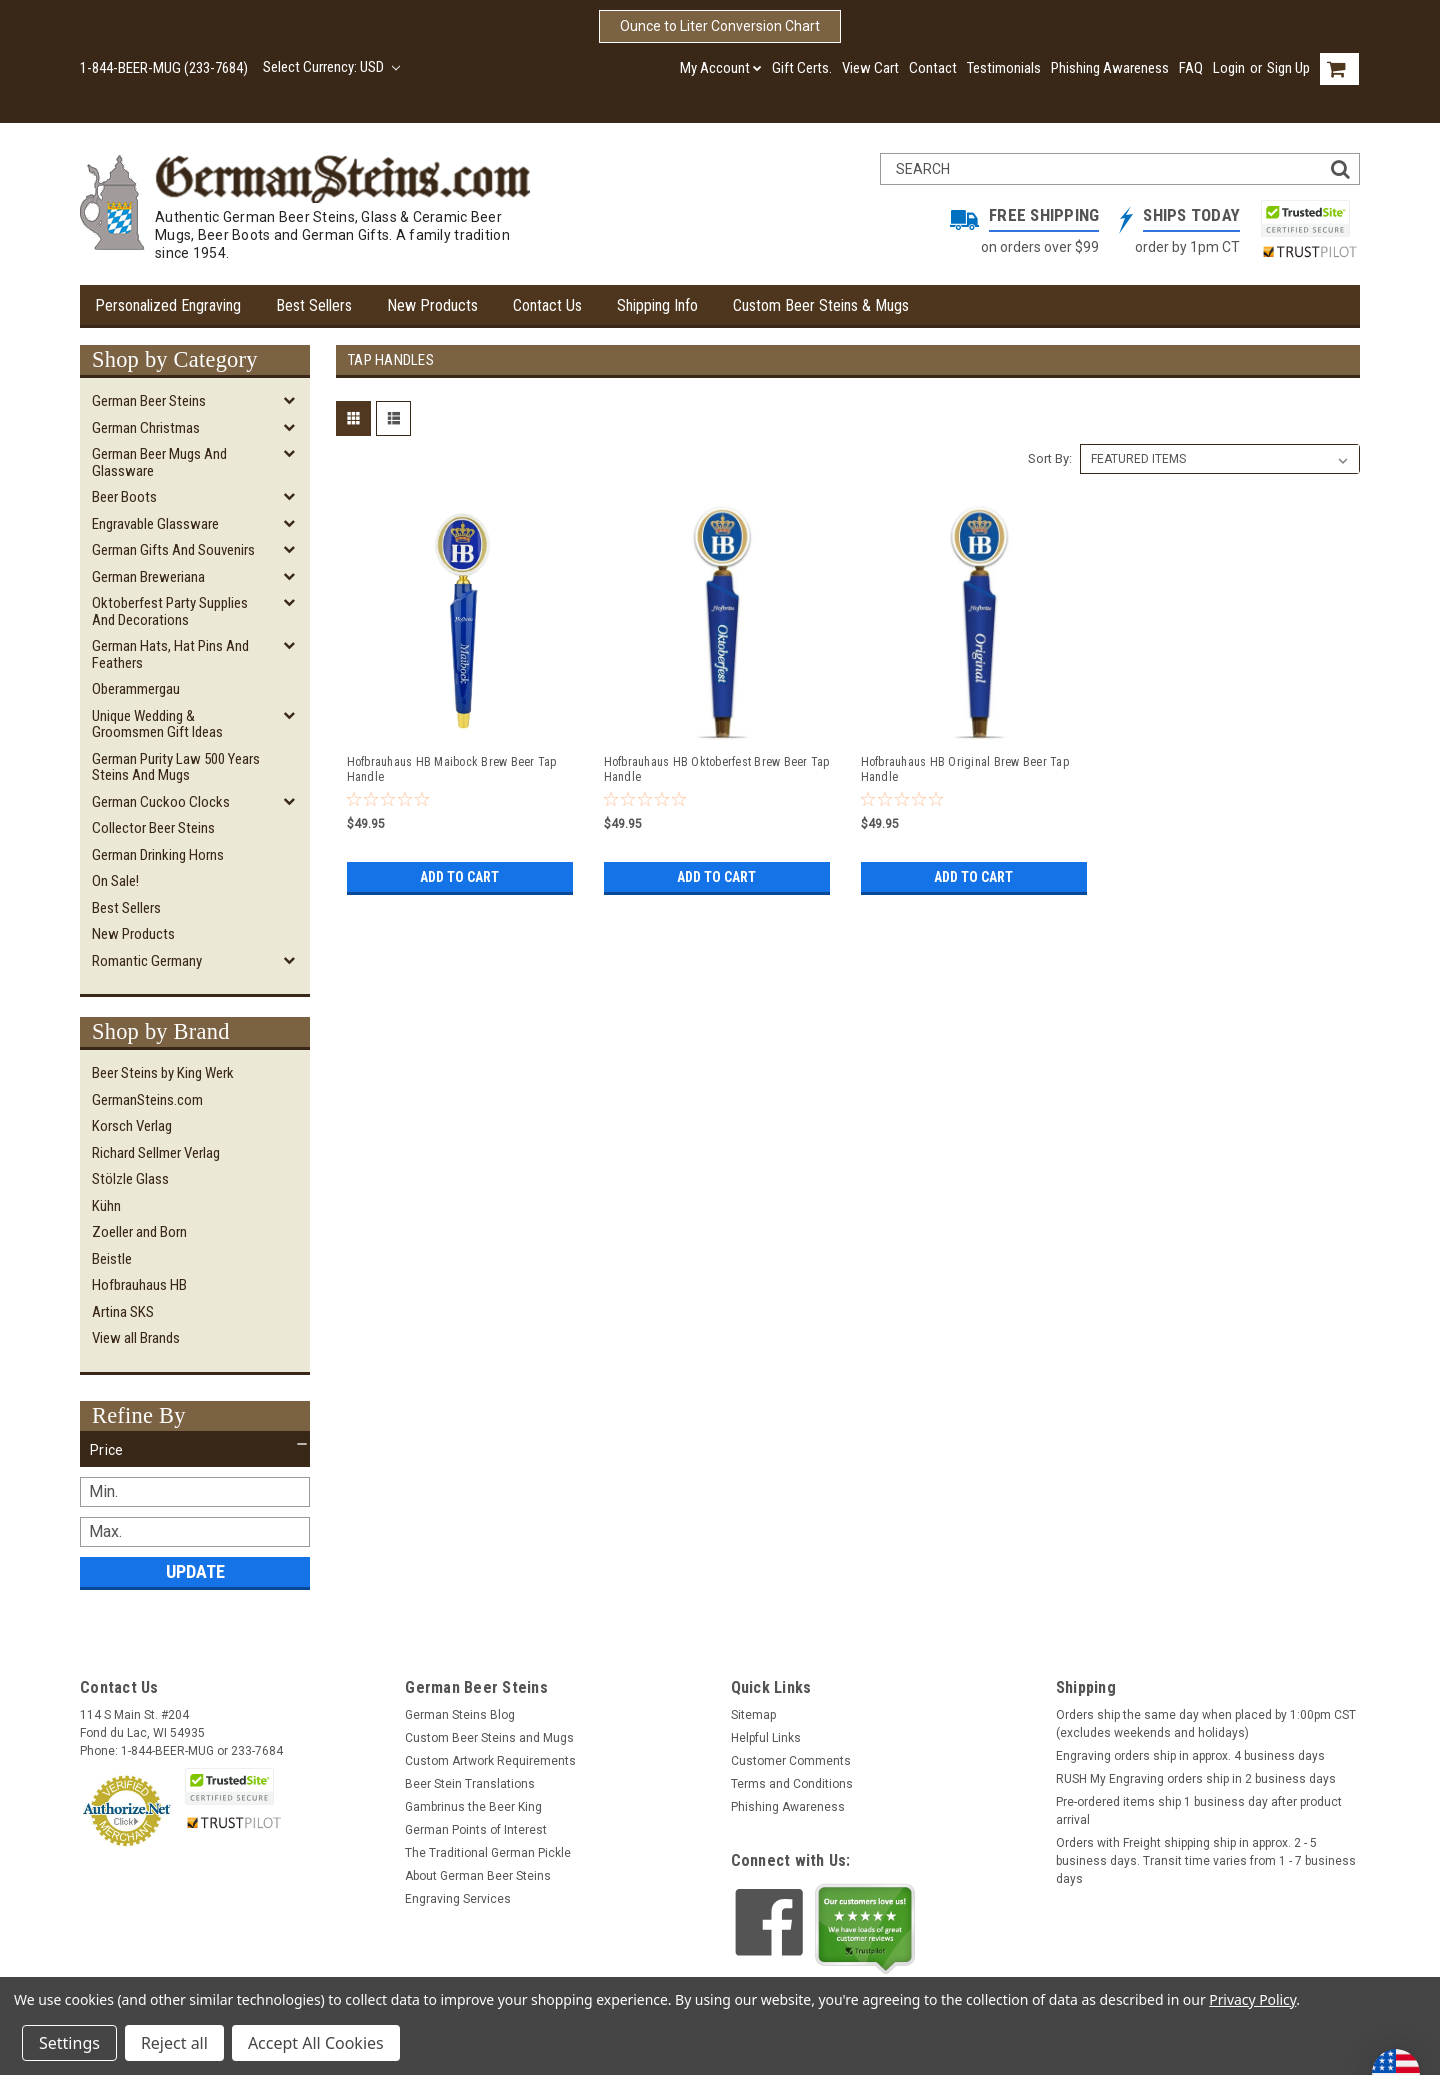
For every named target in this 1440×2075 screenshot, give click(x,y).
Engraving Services (458, 1899)
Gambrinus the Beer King (473, 1807)
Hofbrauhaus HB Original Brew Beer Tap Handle (965, 769)
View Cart (870, 68)
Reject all (174, 2043)
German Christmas (146, 428)
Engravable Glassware (155, 524)
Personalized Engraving (168, 305)
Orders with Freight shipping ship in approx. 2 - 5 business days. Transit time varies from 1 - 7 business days (1206, 1861)
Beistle (112, 1259)
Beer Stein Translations (470, 1784)
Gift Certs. (802, 68)
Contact (933, 68)
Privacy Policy (1252, 1999)
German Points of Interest (476, 1830)
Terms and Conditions (792, 1784)
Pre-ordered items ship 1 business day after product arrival (1199, 1811)
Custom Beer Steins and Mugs (489, 1738)
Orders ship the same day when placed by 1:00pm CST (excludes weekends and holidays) (1206, 1724)
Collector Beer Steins (153, 828)
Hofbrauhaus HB (139, 1285)
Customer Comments (791, 1761)
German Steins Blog (460, 1715)
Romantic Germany (147, 961)
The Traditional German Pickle (488, 1853)
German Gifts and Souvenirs (173, 550)
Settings (69, 2043)
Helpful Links (766, 1738)
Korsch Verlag (132, 1126)
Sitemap (753, 1715)
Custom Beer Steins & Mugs (821, 305)
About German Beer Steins (478, 1876)
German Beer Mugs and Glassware (159, 462)
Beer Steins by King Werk (163, 1073)
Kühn (106, 1206)
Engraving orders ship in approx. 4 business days (1190, 1756)
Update (195, 1571)
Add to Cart (459, 877)
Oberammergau (136, 689)
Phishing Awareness (1110, 68)
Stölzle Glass (130, 1179)
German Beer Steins (149, 401)
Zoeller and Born (139, 1232)
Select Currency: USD (331, 67)
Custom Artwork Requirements (490, 1761)
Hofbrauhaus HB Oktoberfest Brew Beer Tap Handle (717, 769)
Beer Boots (124, 497)
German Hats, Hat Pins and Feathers (170, 654)
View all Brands (136, 1338)
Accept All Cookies (316, 2043)
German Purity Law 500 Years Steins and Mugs (176, 767)
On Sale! (115, 881)
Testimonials (1004, 68)
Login (1229, 68)
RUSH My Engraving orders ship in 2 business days (1196, 1779)
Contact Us (547, 305)
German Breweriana (148, 577)
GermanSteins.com (147, 1100)
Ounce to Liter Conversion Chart (720, 26)
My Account (721, 68)
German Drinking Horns (158, 855)
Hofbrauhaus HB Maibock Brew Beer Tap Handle (452, 769)
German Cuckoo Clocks (161, 802)
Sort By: (1050, 458)
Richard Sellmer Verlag (156, 1153)
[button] (195, 1450)
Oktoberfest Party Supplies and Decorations (170, 611)
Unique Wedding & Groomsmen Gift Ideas (157, 724)
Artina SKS (123, 1312)
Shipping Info (657, 305)
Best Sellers (314, 305)
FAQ (1191, 68)
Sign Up (1288, 68)
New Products (432, 305)
